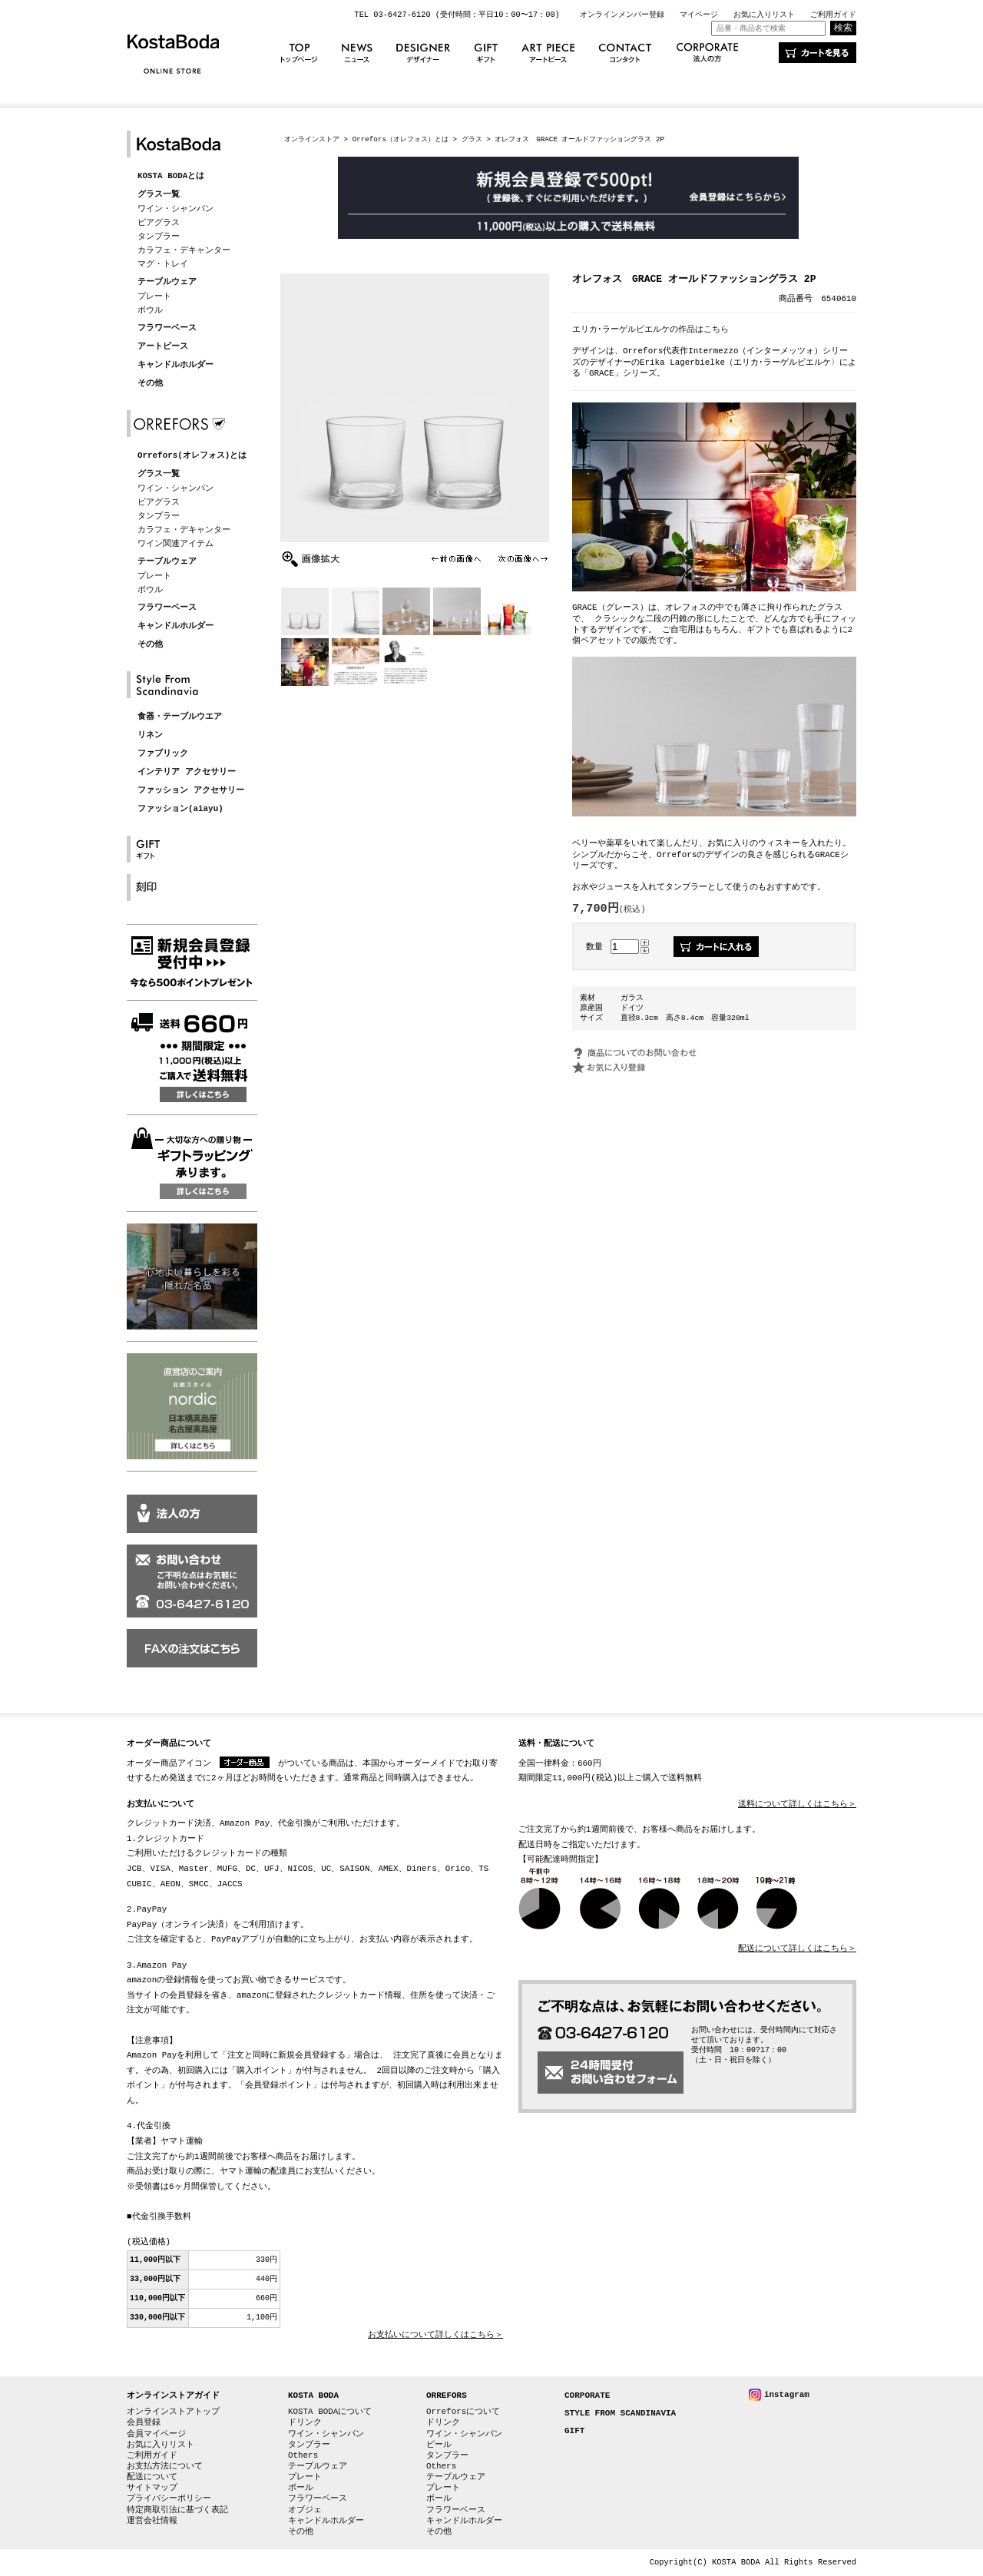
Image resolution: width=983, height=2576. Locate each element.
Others (303, 2455)
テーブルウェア (167, 282)
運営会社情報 (152, 2520)
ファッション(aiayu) (180, 809)
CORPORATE (587, 2396)
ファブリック (162, 754)
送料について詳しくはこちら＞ (797, 1804)
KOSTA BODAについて (330, 2411)
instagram (786, 2394)
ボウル (150, 310)
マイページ (699, 14)
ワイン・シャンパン (175, 208)
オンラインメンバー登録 (622, 14)
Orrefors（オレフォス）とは (400, 139)
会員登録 (144, 2422)
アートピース (162, 347)
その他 (150, 383)
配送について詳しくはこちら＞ (797, 1949)
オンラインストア (311, 139)
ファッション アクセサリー (190, 790)
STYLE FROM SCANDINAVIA (620, 2413)
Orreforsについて (463, 2411)
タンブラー (158, 236)
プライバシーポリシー (169, 2498)
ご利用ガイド (833, 14)
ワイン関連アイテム (175, 543)
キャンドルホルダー (175, 365)
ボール (300, 2487)
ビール (439, 2444)
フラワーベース (167, 328)
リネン (150, 735)
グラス (472, 139)
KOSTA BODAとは (170, 176)
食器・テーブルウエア (179, 717)
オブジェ (305, 2509)
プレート (154, 296)
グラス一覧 (158, 194)
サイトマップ (152, 2487)
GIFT (574, 2431)
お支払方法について (165, 2466)
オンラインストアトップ (173, 2411)
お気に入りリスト (764, 14)
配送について (152, 2476)
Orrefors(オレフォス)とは (192, 456)
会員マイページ (156, 2433)
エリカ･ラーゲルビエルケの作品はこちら (650, 329)
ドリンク (305, 2422)
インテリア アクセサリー (186, 772)
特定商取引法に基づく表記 (177, 2509)
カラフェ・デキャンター (183, 250)
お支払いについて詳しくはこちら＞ (435, 2335)
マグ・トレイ (162, 264)
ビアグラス (158, 222)
